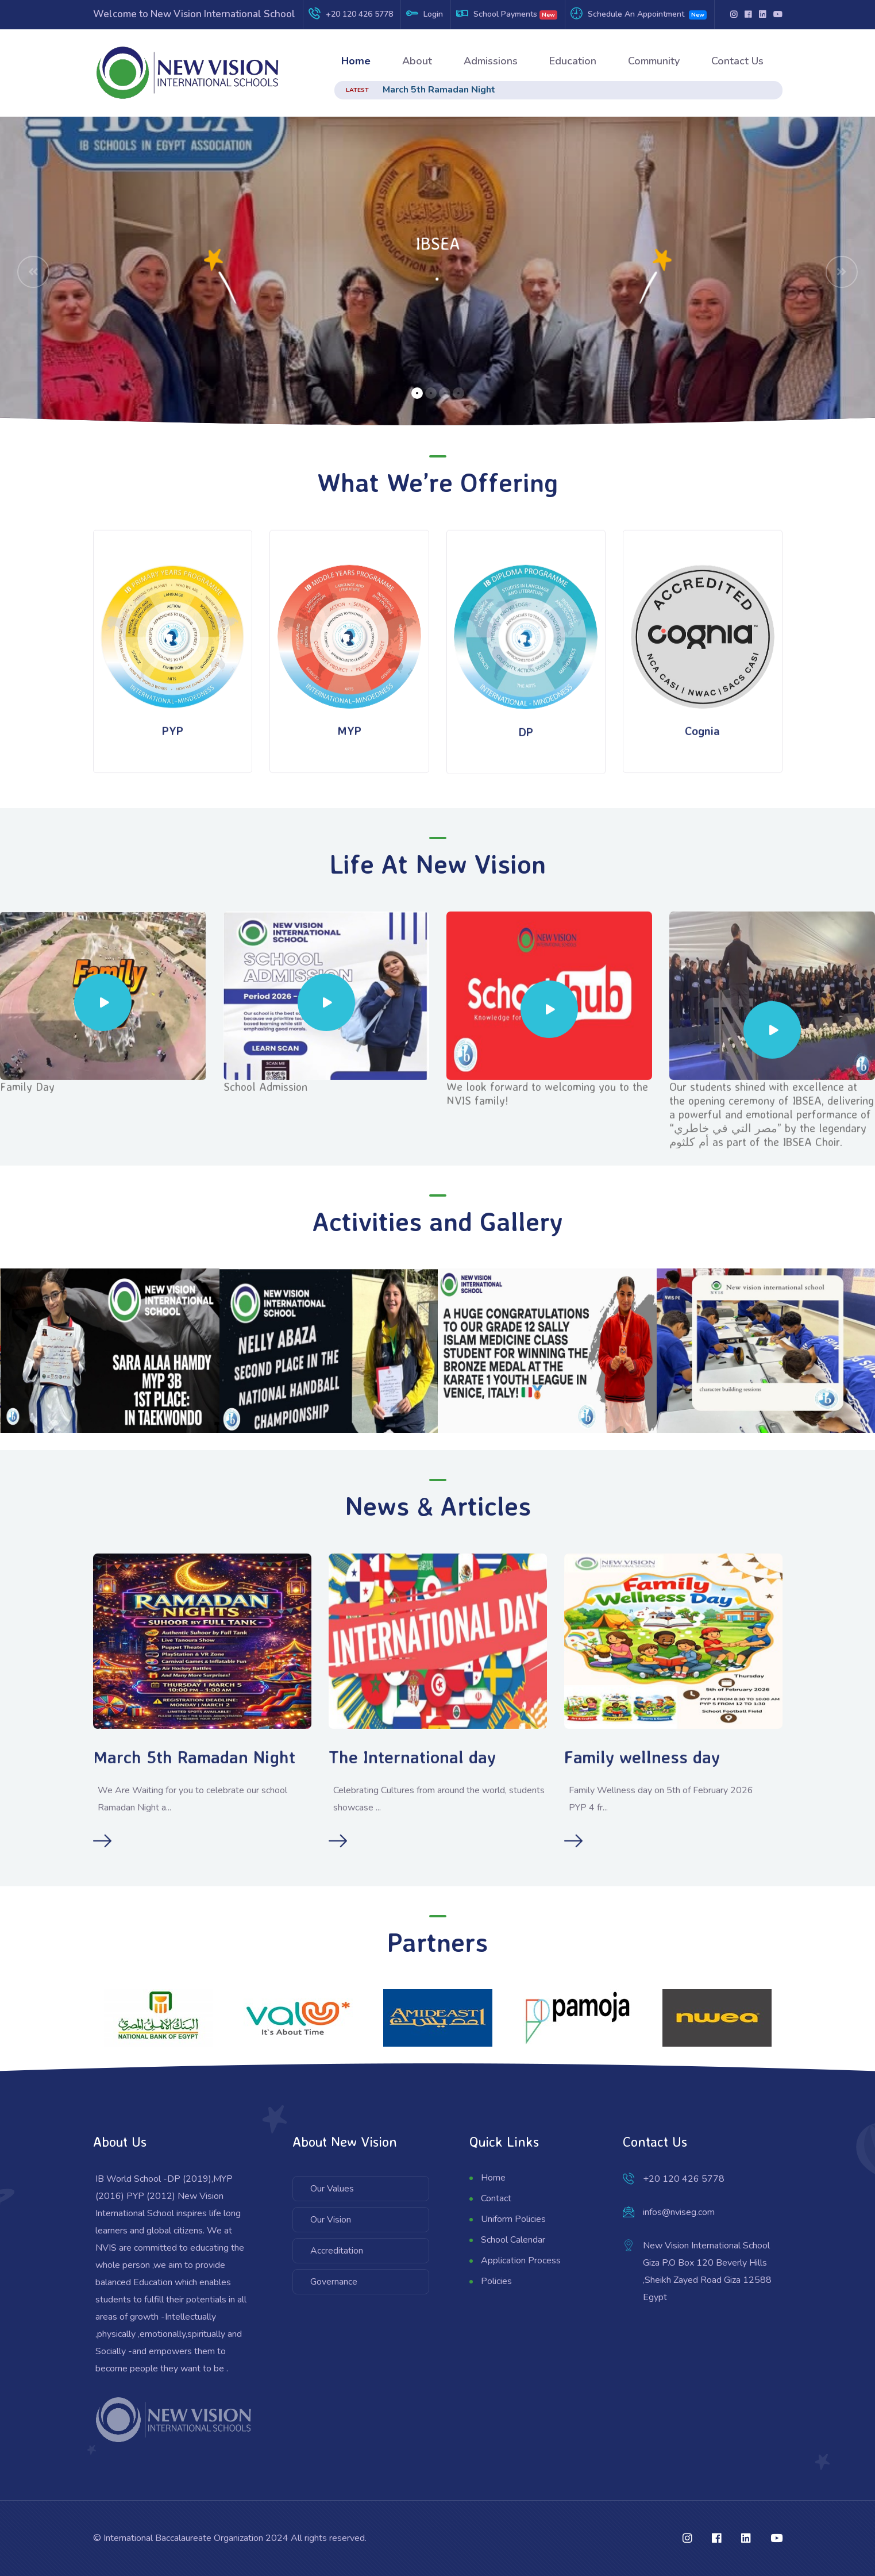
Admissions (491, 61)
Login (433, 14)
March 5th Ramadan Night (439, 89)
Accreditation (336, 2250)
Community (654, 61)
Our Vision (330, 2219)
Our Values (332, 2188)
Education (572, 61)
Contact (496, 2198)
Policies (496, 2281)
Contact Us (737, 61)
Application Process (521, 2260)
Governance (333, 2281)
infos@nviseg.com (679, 2212)
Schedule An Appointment (636, 14)
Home (356, 61)
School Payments (505, 14)
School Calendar (513, 2239)
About (417, 61)
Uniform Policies (513, 2219)
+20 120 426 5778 (359, 14)
